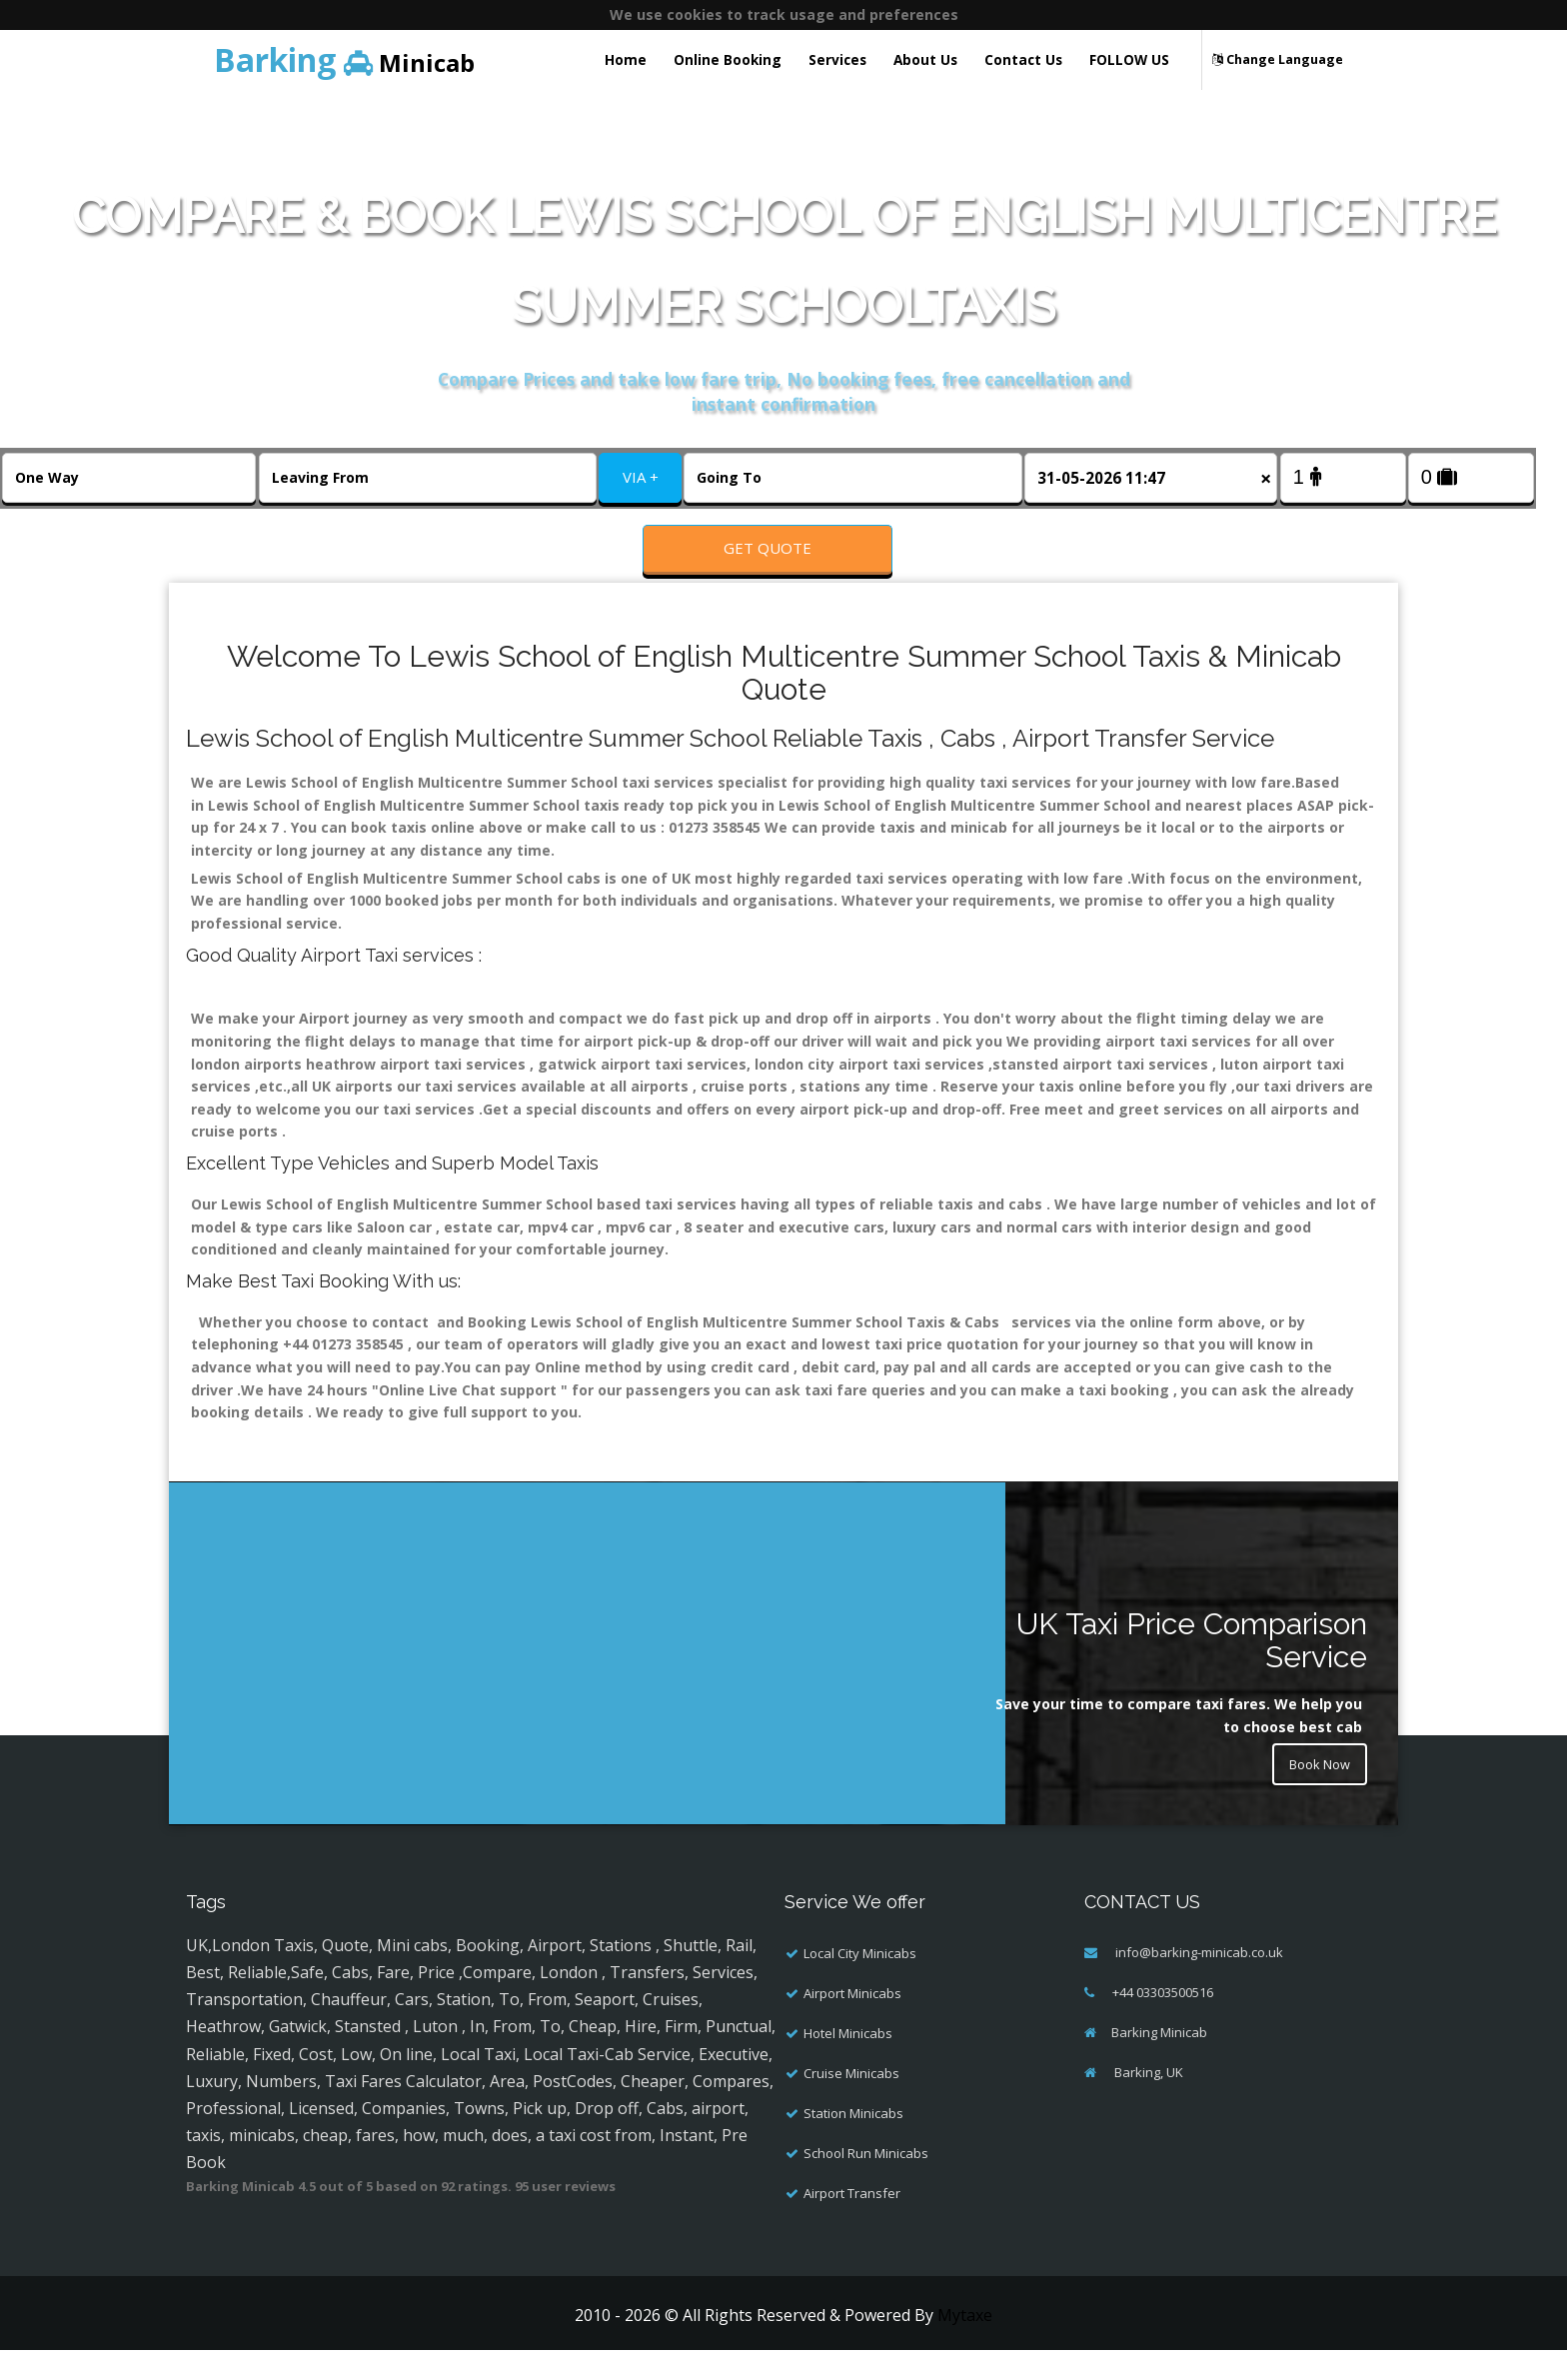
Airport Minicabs (852, 2022)
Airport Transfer (851, 2222)
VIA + (641, 477)
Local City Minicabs (859, 1982)
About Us (925, 59)
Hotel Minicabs (847, 2062)
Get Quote (767, 548)
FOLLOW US (1129, 59)
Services (837, 59)
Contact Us (1023, 59)
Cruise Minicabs (851, 2102)
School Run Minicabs (865, 2182)
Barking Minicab (1159, 2061)
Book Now (1315, 1797)
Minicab (344, 59)
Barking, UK (1147, 2101)
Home (626, 59)
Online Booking (728, 59)
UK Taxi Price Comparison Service (1191, 1670)
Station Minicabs (853, 2142)
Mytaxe (964, 2344)
